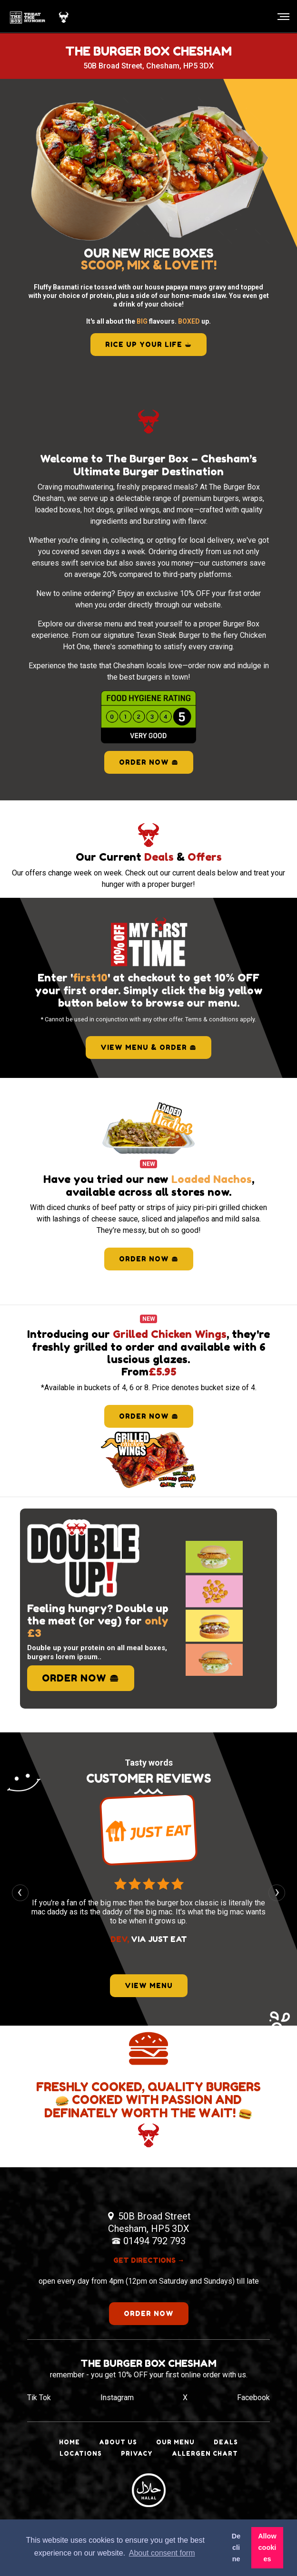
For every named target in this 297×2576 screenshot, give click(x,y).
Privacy (137, 2453)
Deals (226, 2442)
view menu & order (148, 1047)
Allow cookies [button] (267, 2547)
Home (69, 2442)
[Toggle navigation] (280, 16)
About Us (118, 2442)
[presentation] (20, 1892)
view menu (149, 1985)
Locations (80, 2453)
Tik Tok (39, 2397)
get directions (148, 2260)
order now (148, 1259)
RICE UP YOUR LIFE (148, 344)
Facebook (253, 2397)
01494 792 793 (154, 2241)
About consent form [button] (162, 2553)
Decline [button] (236, 2547)
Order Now (148, 762)
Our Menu (175, 2442)
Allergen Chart (205, 2453)
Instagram (117, 2397)
